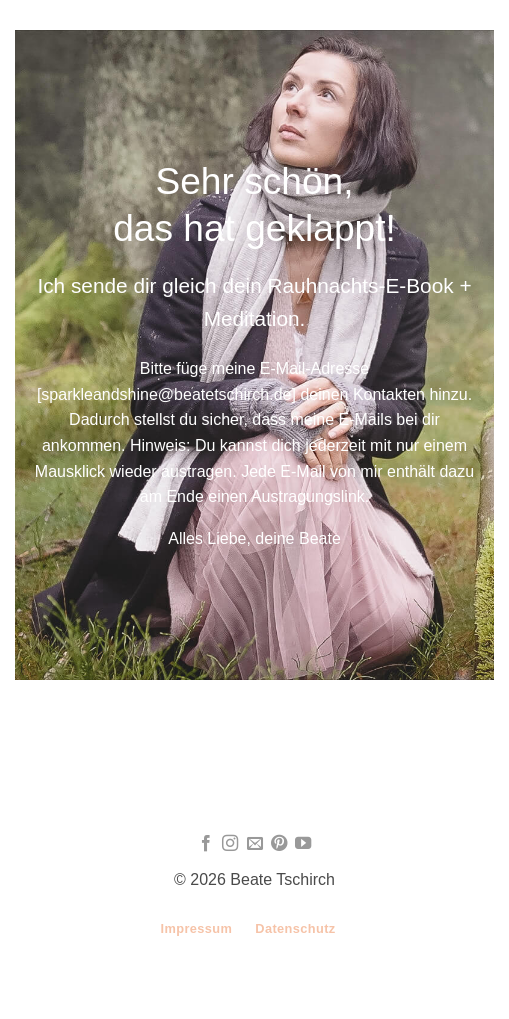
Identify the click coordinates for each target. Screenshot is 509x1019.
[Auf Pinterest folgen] (279, 844)
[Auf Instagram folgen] (230, 844)
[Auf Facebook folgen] (205, 844)
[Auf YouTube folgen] (303, 844)
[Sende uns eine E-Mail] (254, 844)
